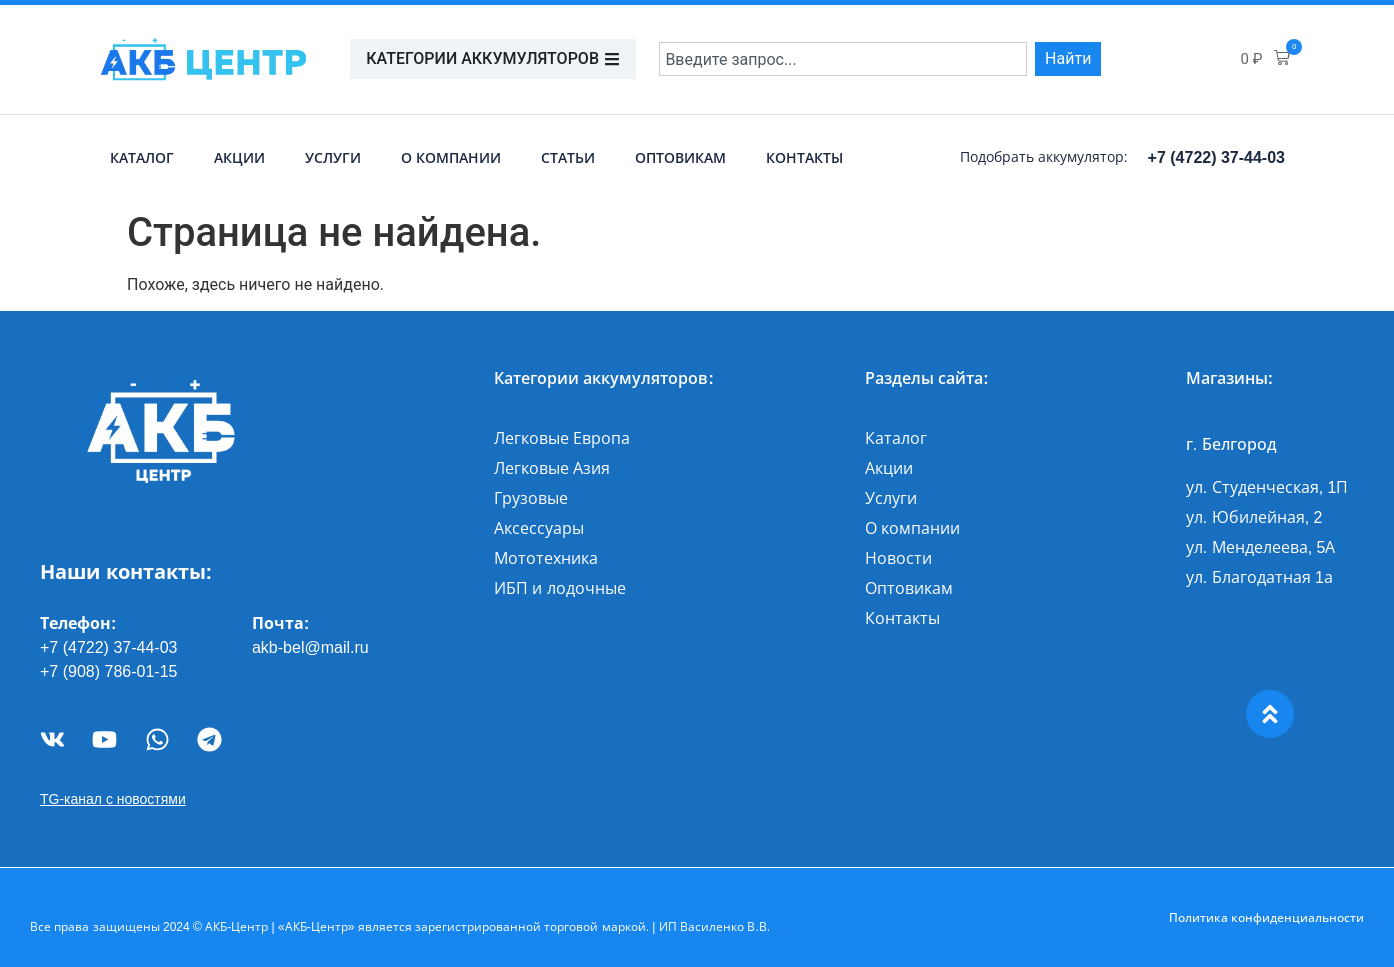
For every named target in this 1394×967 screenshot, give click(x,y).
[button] (1265, 59)
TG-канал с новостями (113, 799)
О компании (451, 158)
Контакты (804, 158)
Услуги (333, 158)
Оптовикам (680, 158)
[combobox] (843, 59)
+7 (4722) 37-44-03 (1216, 157)
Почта (278, 623)
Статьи (568, 158)
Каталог (142, 158)
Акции (239, 158)
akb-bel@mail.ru (310, 647)
